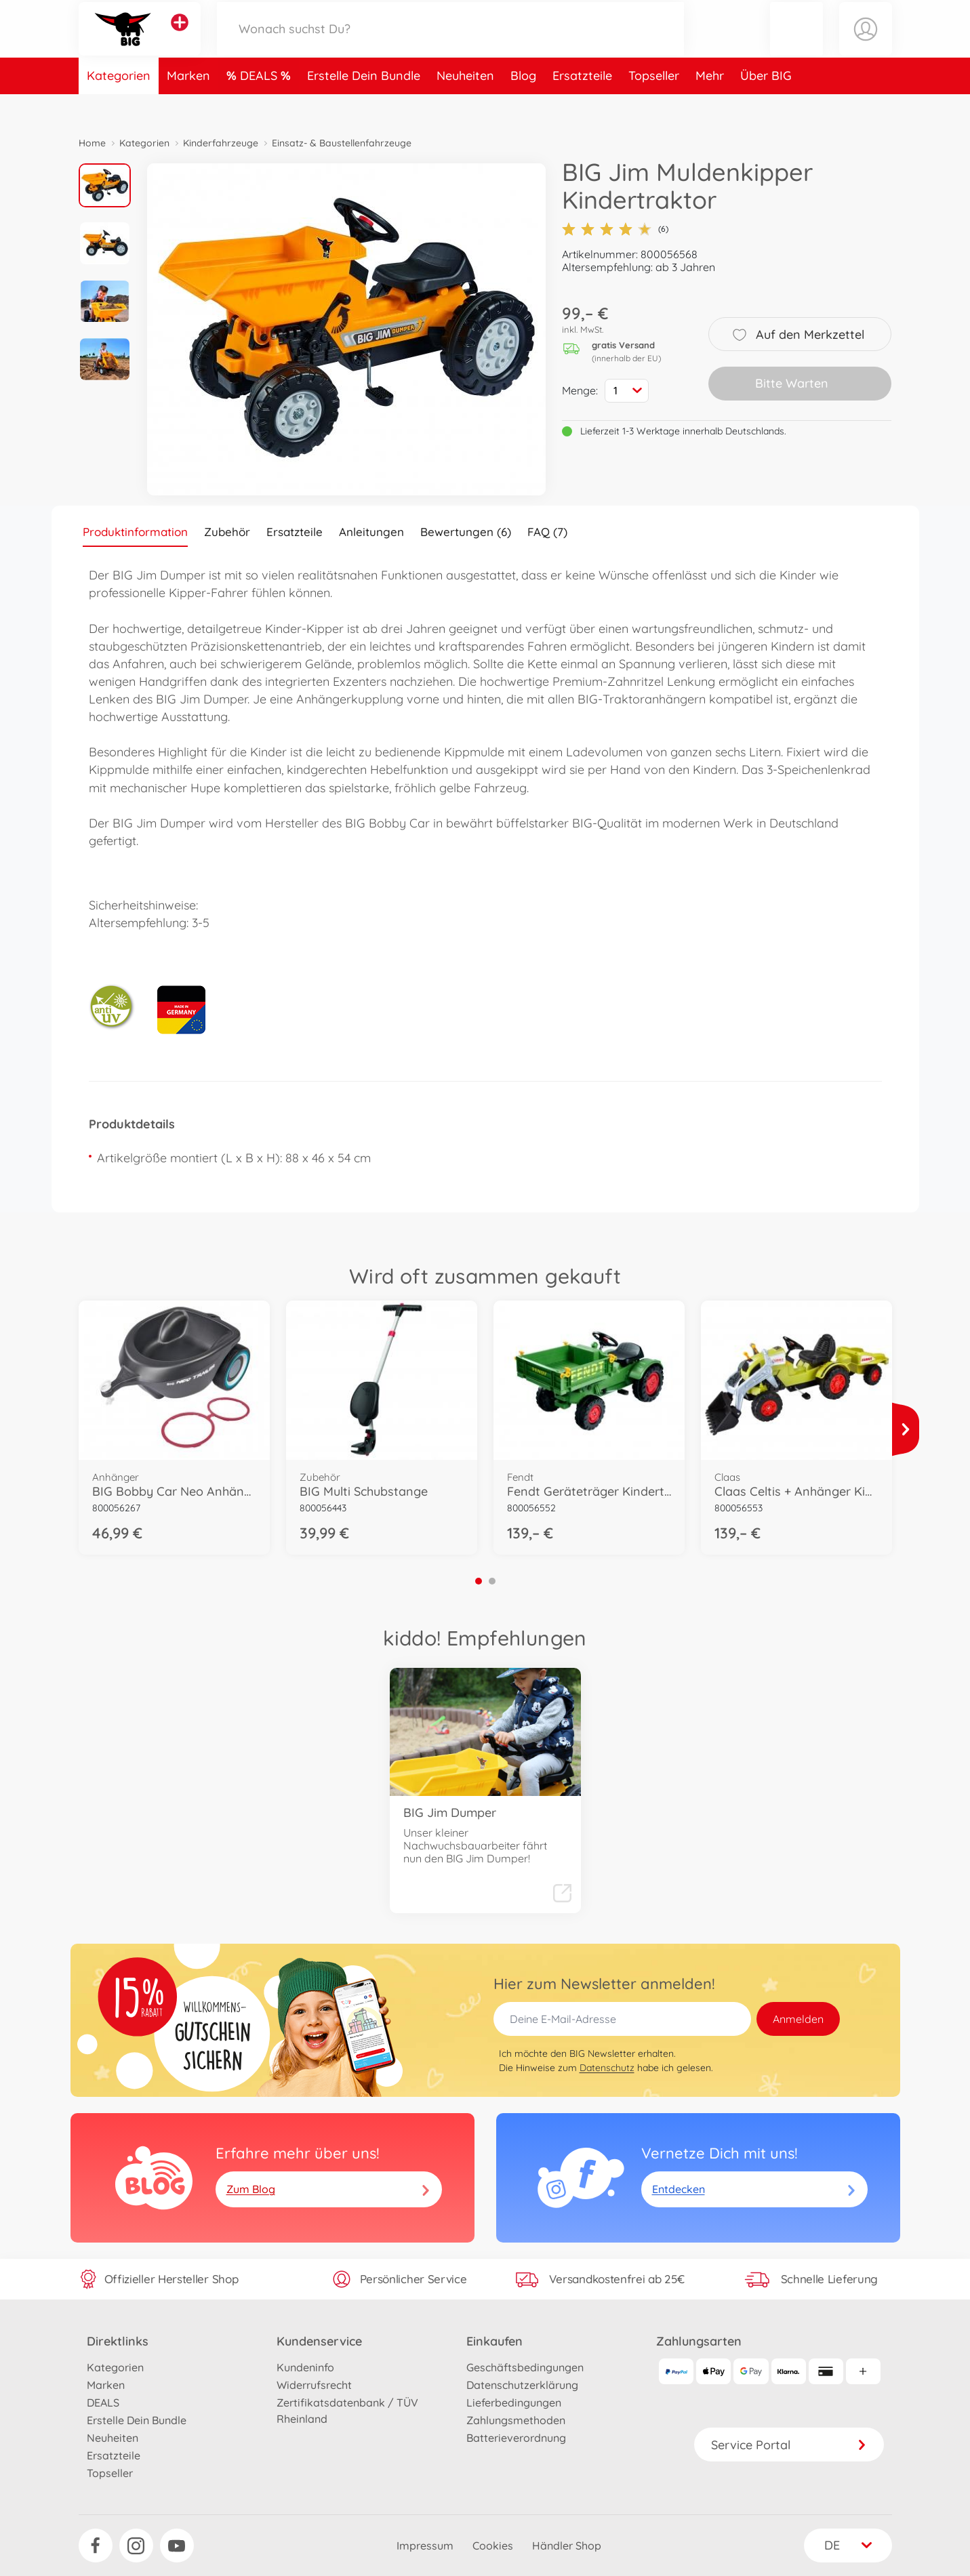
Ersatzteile (582, 104)
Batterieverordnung (516, 2438)
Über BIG (766, 104)
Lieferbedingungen (513, 2402)
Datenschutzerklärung (522, 2385)
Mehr (709, 104)
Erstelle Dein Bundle (363, 104)
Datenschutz (607, 2068)
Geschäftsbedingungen (525, 2367)
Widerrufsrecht (314, 2385)
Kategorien (118, 104)
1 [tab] (478, 1581)
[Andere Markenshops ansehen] (179, 36)
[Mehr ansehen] (905, 1429)
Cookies (492, 2545)
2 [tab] (492, 1581)
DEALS (260, 104)
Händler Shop (566, 2545)
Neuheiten (465, 104)
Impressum (425, 2545)
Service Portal (789, 2445)
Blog (523, 104)
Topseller (653, 104)
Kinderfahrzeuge (220, 143)
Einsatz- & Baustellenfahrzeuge (341, 143)
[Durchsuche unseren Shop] (451, 43)
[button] (796, 43)
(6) (615, 229)
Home (92, 143)
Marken (188, 104)
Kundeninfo (305, 2367)
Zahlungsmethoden (515, 2420)
